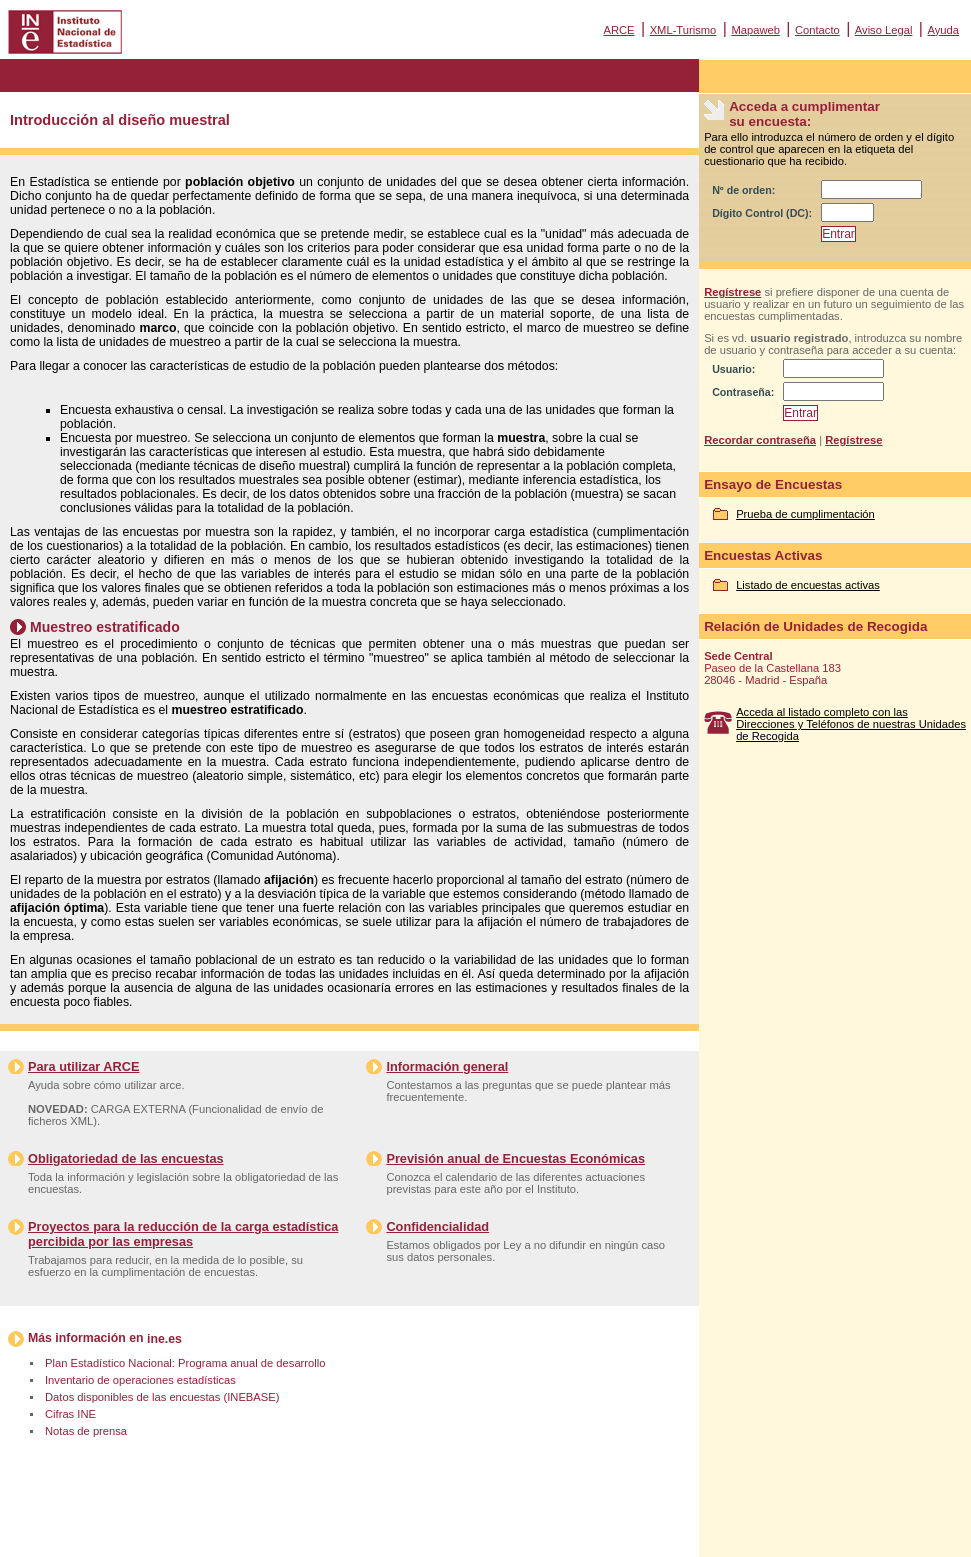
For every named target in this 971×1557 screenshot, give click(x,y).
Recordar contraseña (760, 440)
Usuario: (733, 369)
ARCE (618, 30)
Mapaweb (755, 30)
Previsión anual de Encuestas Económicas (515, 1158)
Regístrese (732, 292)
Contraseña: (743, 392)
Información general (447, 1066)
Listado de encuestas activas (808, 585)
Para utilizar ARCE (83, 1066)
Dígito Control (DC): (762, 213)
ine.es (164, 1339)
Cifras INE (70, 1414)
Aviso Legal (884, 30)
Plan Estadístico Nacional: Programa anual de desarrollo (185, 1363)
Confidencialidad (437, 1226)
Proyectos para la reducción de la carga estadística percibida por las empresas (183, 1234)
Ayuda (943, 30)
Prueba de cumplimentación (805, 514)
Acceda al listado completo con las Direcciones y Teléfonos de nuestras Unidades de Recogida (851, 724)
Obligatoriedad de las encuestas (126, 1158)
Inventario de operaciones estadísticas (140, 1380)
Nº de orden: (743, 190)
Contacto (817, 30)
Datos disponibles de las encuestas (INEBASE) (162, 1397)
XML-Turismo (683, 30)
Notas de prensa (86, 1431)
